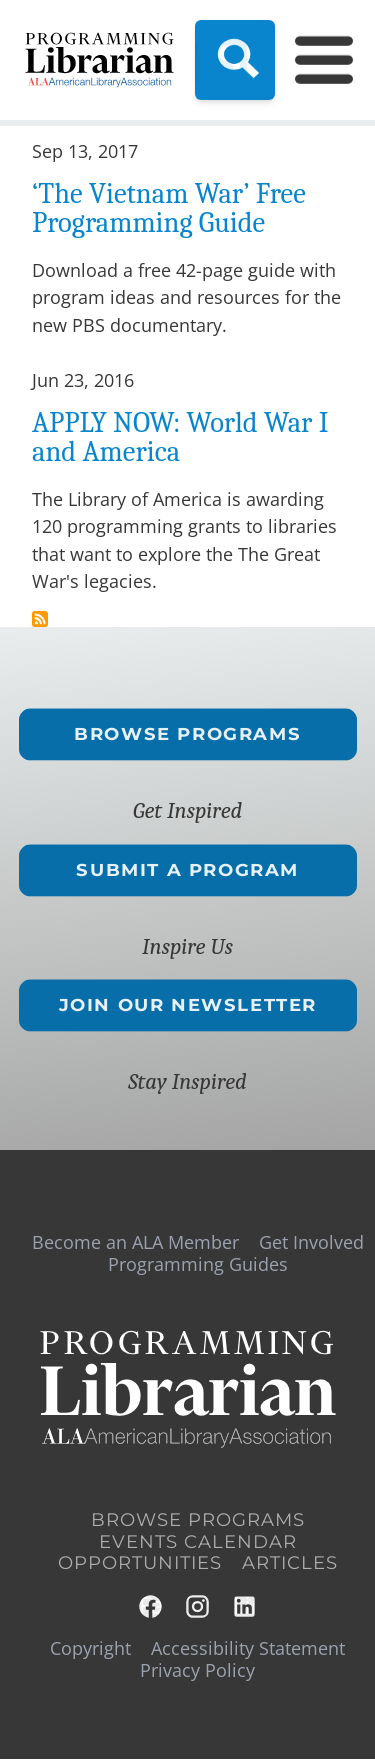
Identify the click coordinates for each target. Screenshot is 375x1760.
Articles (290, 1563)
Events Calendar (198, 1542)
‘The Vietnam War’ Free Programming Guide (169, 208)
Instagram (198, 1606)
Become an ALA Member (135, 1242)
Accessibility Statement (248, 1648)
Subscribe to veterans (40, 619)
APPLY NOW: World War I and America (180, 437)
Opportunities (140, 1563)
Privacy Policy (197, 1670)
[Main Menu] (312, 60)
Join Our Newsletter (187, 1005)
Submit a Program (187, 870)
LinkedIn (245, 1606)
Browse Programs (187, 734)
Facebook (151, 1606)
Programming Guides (198, 1264)
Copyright (90, 1648)
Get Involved (311, 1242)
